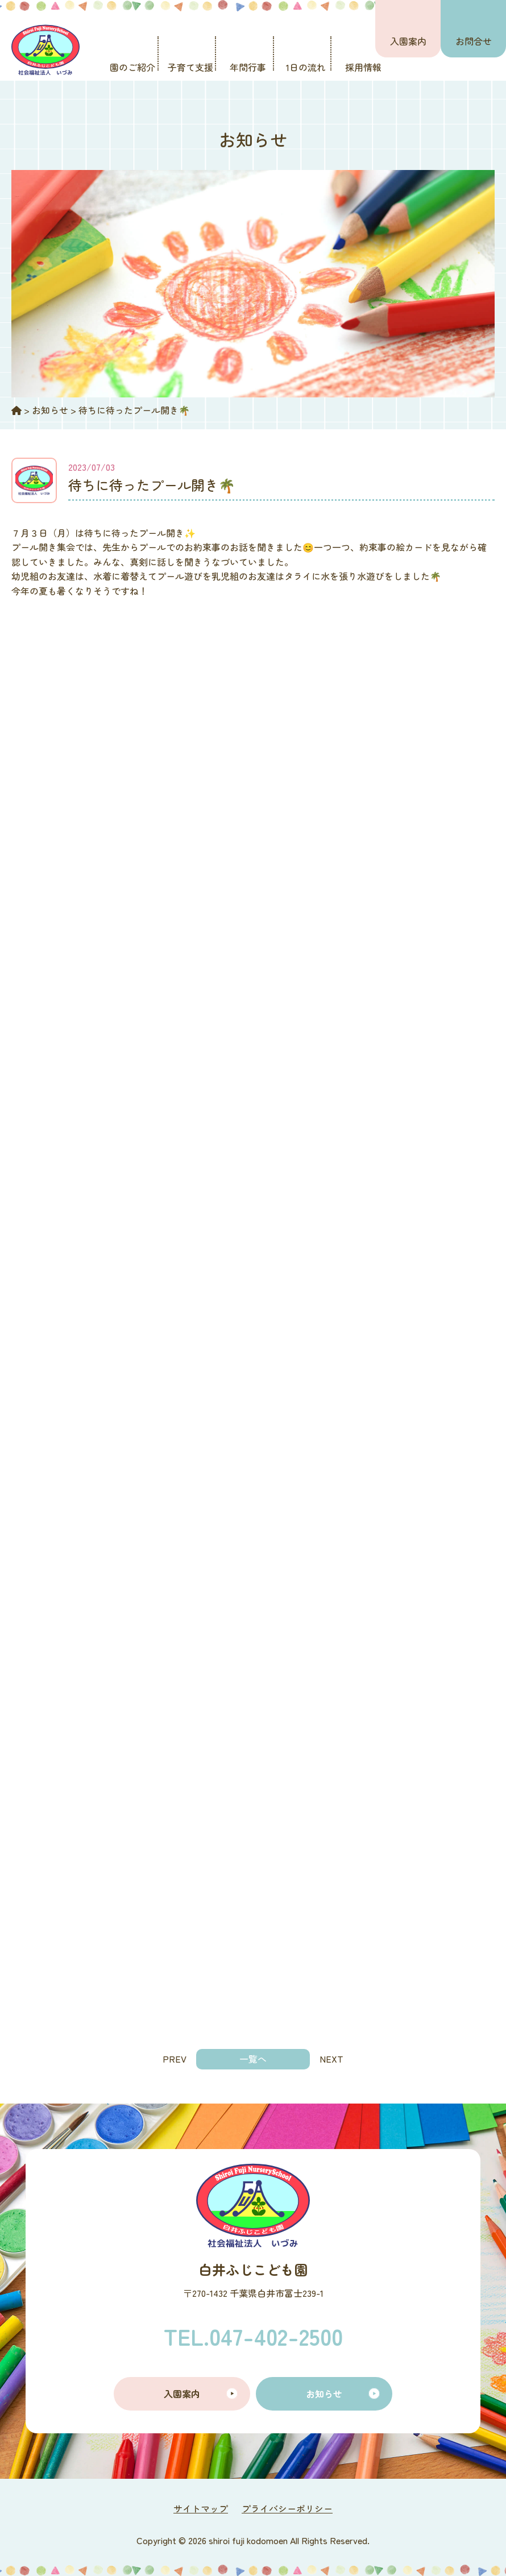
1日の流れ (306, 67)
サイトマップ (200, 2508)
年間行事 (248, 67)
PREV (174, 2058)
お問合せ (473, 41)
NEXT (331, 2058)
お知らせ (324, 2393)
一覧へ (253, 2058)
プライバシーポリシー (287, 2508)
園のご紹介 (132, 67)
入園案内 (408, 41)
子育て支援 (190, 67)
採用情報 (363, 67)
